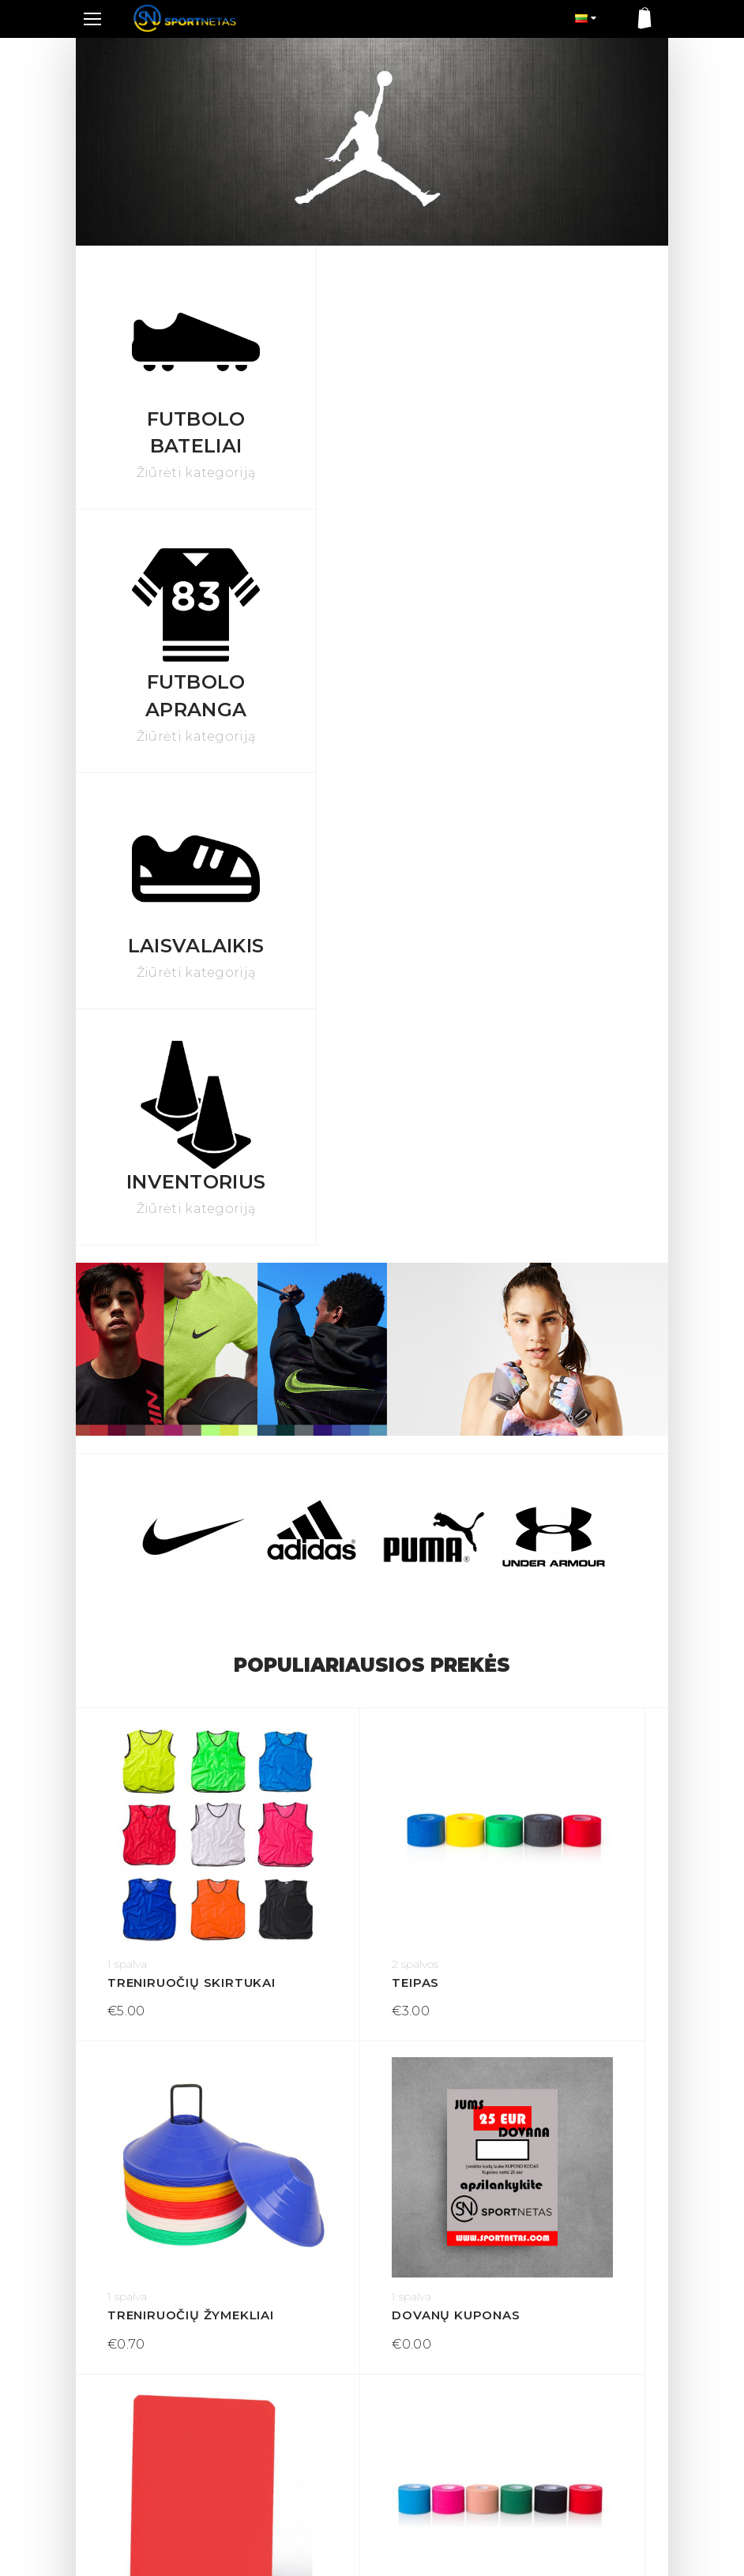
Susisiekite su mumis (437, 2341)
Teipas (328, 1395)
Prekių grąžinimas (281, 2341)
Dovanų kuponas (171, 1687)
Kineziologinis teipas (569, 1687)
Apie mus (258, 2417)
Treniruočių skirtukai (174, 1395)
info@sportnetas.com (143, 2457)
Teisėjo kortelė (365, 1687)
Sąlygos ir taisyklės (282, 2367)
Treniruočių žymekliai (569, 1395)
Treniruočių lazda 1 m (174, 1980)
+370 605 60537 (129, 2440)
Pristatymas (265, 2315)
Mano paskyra (418, 2367)
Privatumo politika (282, 2392)
